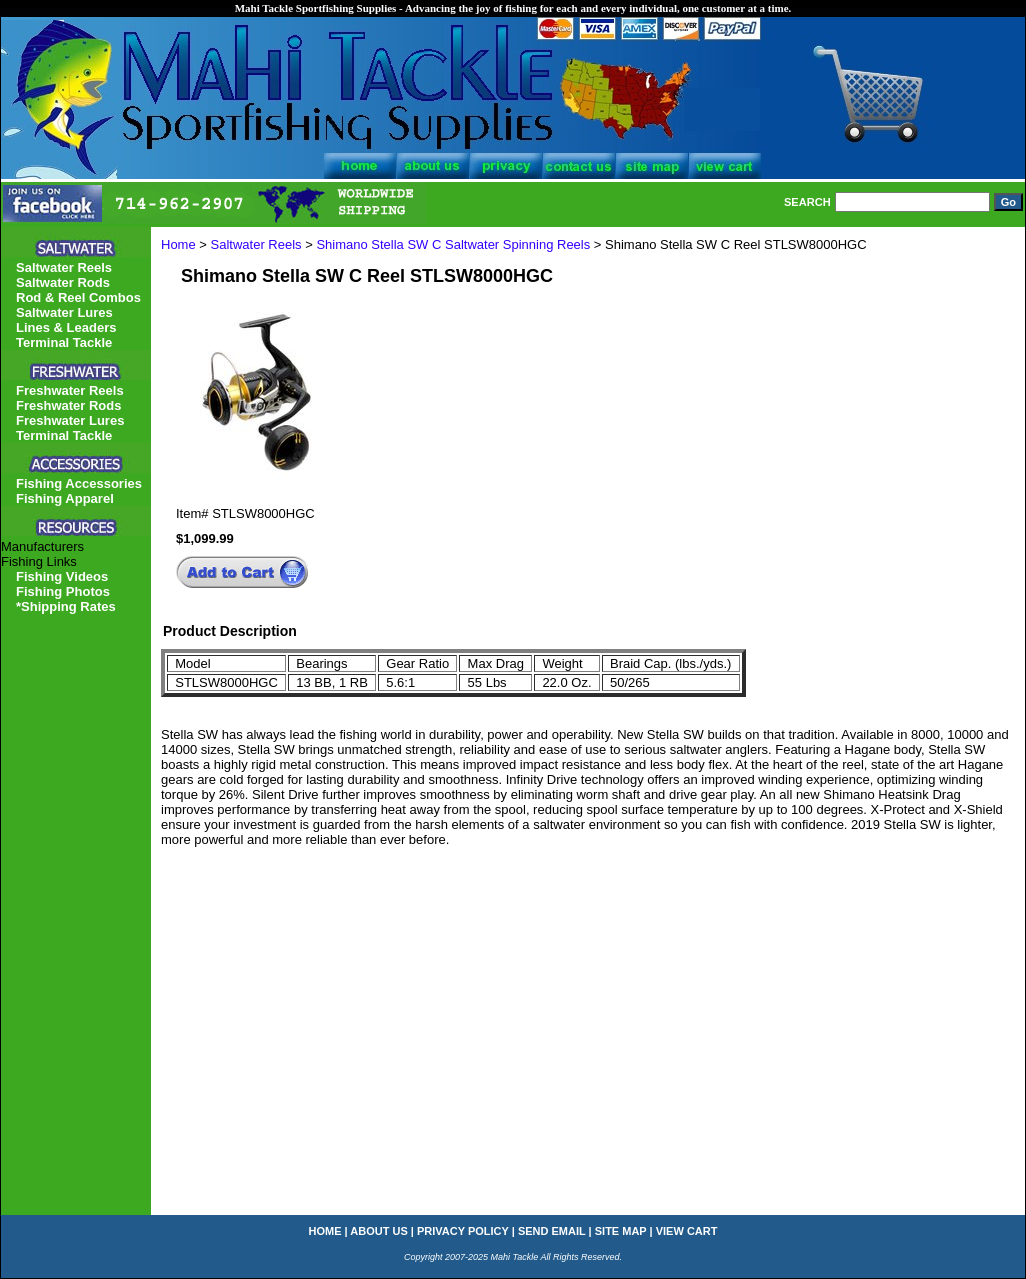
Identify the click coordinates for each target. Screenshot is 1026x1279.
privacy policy (463, 1231)
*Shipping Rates (66, 606)
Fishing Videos (62, 576)
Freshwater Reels (70, 390)
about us (378, 1231)
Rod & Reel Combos (78, 297)
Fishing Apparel (65, 498)
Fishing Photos (63, 591)
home (325, 1231)
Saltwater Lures (64, 312)
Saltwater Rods (63, 282)
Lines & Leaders (66, 327)
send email (552, 1231)
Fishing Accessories (79, 483)
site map (621, 1231)
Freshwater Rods (68, 405)
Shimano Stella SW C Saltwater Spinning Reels (453, 244)
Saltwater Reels (256, 244)
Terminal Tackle (64, 342)
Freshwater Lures (70, 420)
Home (178, 244)
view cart (687, 1231)
